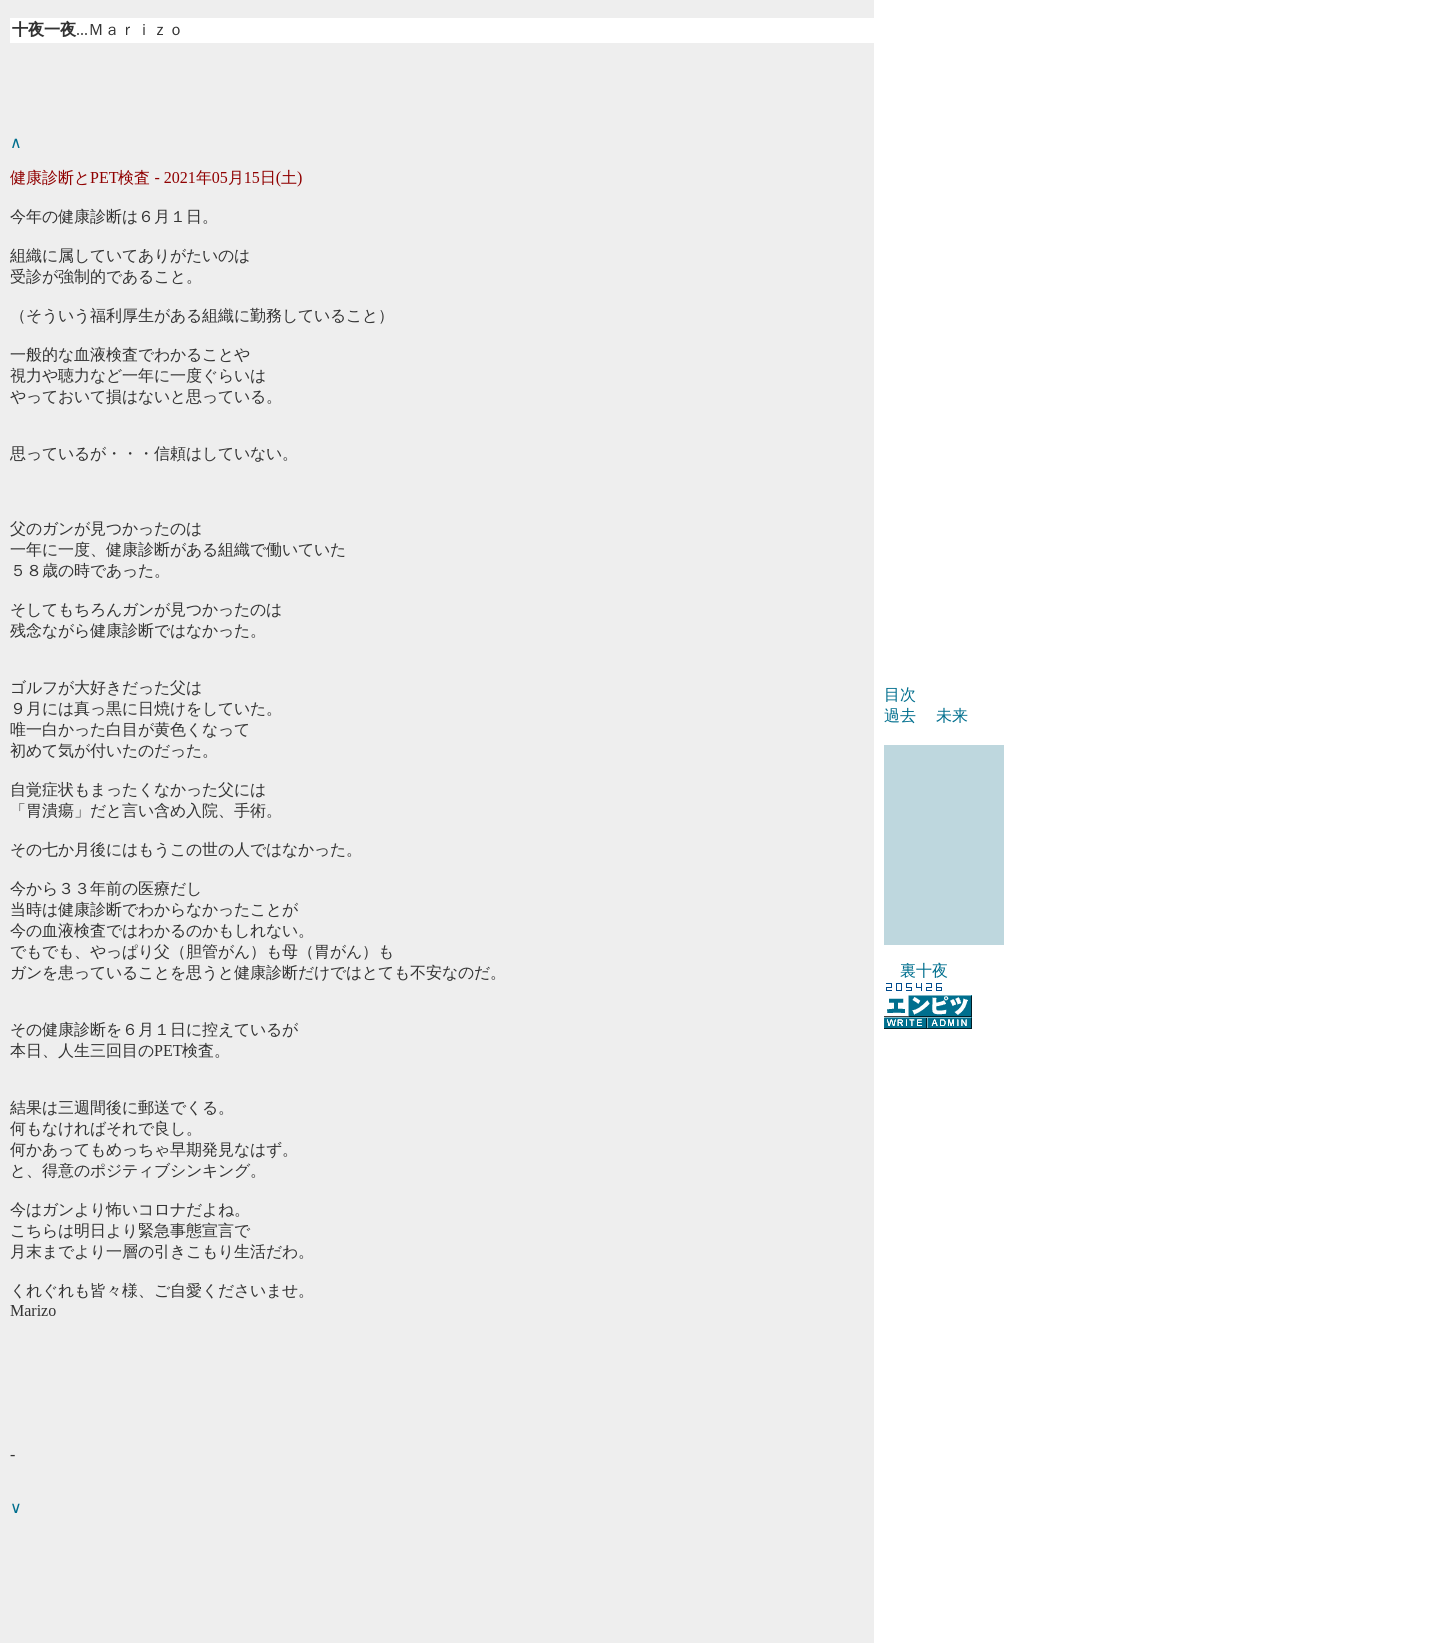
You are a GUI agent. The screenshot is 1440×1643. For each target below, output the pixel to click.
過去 (900, 715)
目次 (900, 694)
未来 (952, 715)
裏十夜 (924, 970)
